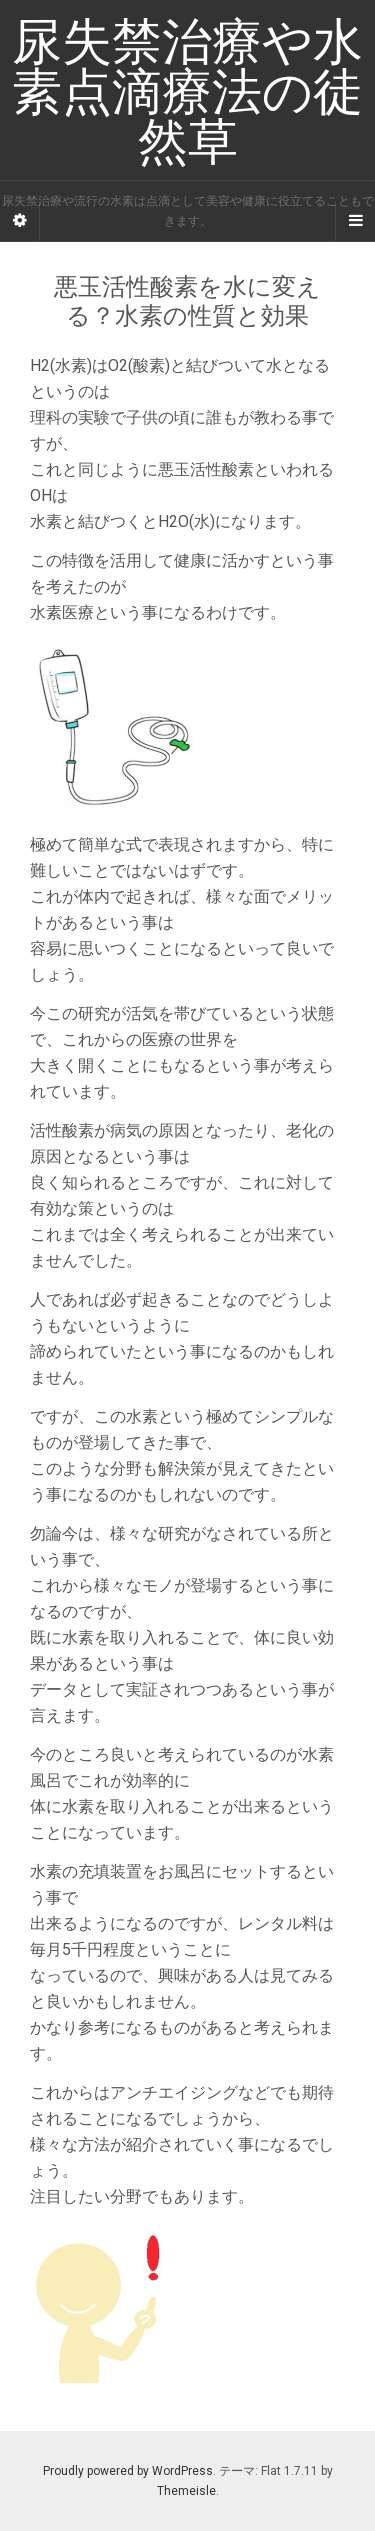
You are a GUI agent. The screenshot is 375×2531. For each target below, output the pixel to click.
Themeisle (186, 2491)
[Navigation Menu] (355, 221)
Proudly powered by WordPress (128, 2471)
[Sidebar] (20, 221)
